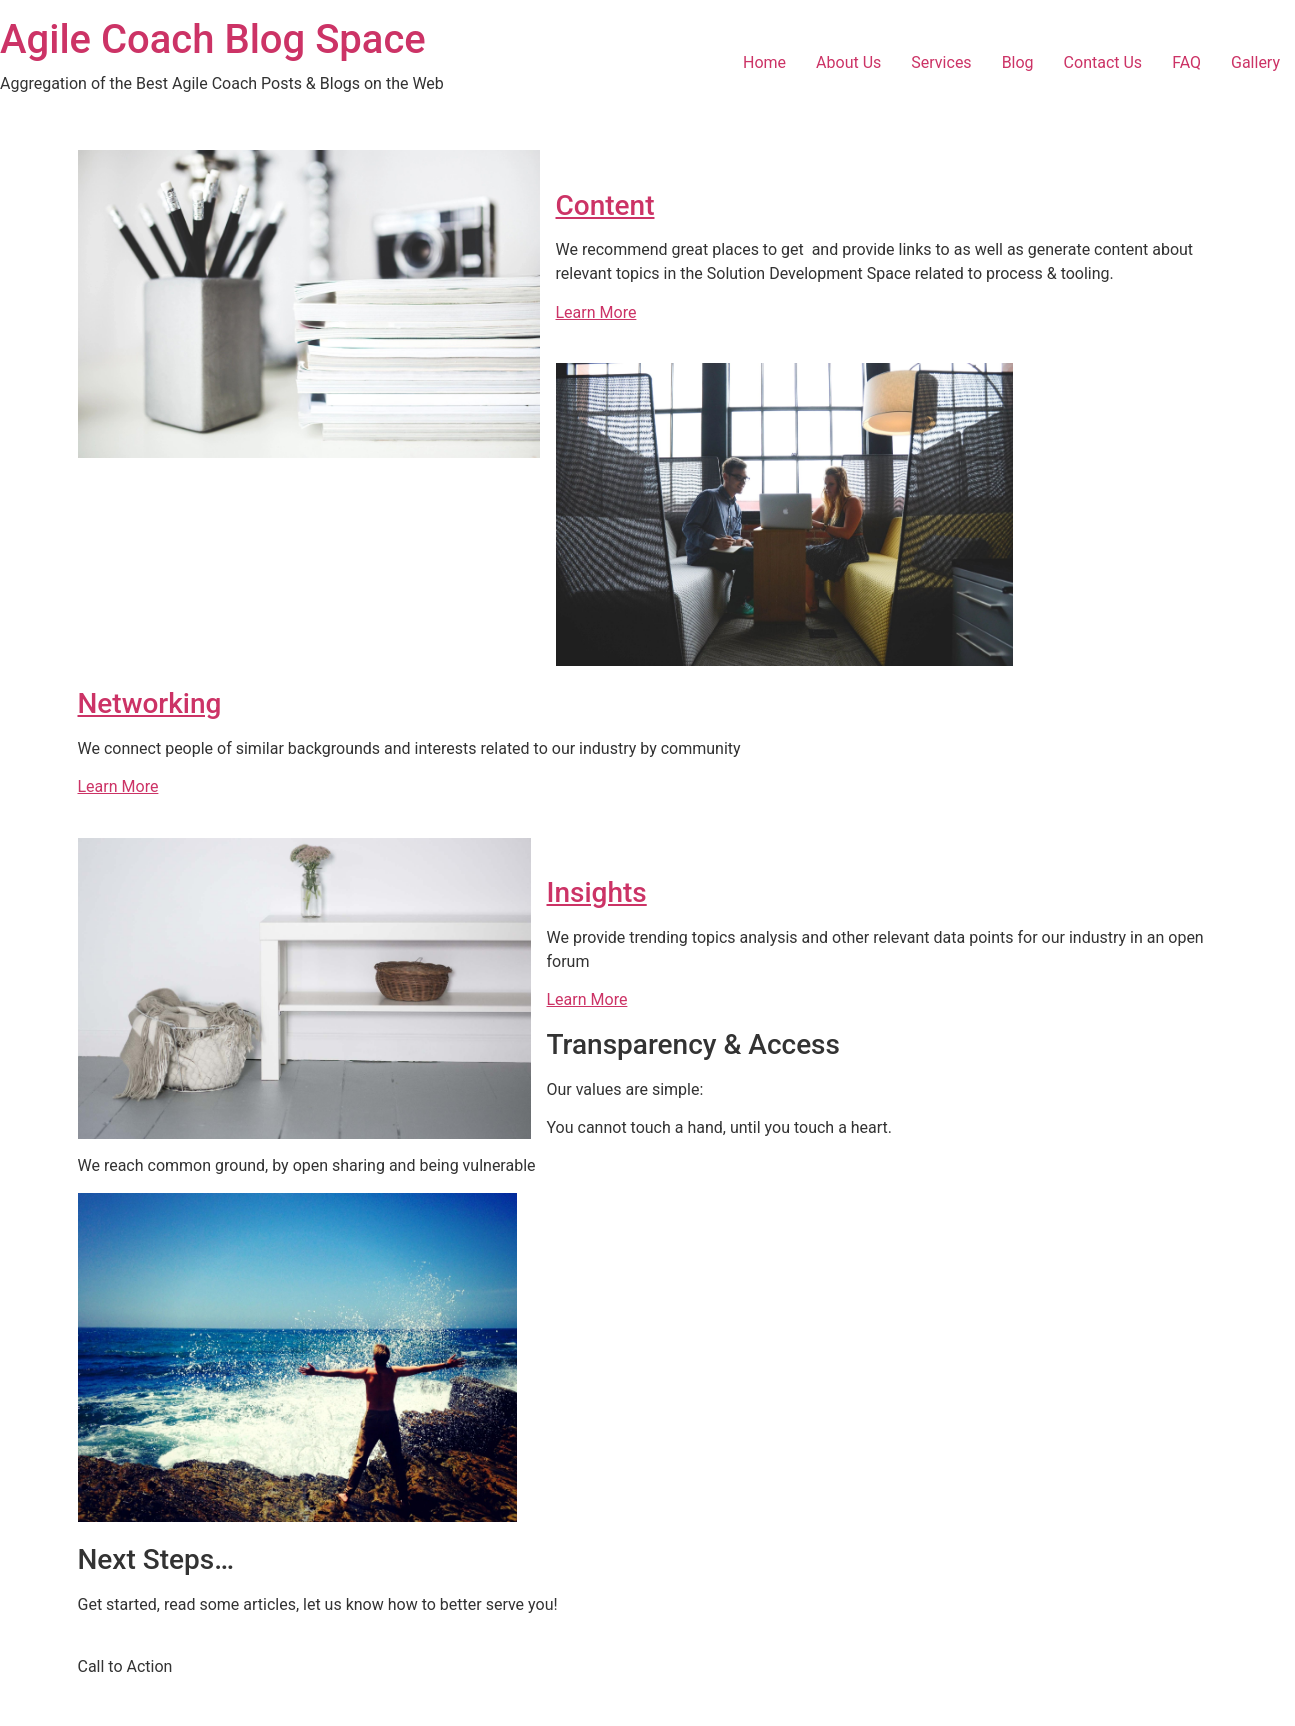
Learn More (596, 312)
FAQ (1186, 62)
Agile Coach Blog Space (213, 39)
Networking (150, 703)
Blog (1018, 62)
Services (941, 62)
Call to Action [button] (125, 1666)
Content (605, 205)
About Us (848, 62)
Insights (597, 892)
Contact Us (1103, 62)
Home (764, 62)
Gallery (1255, 62)
